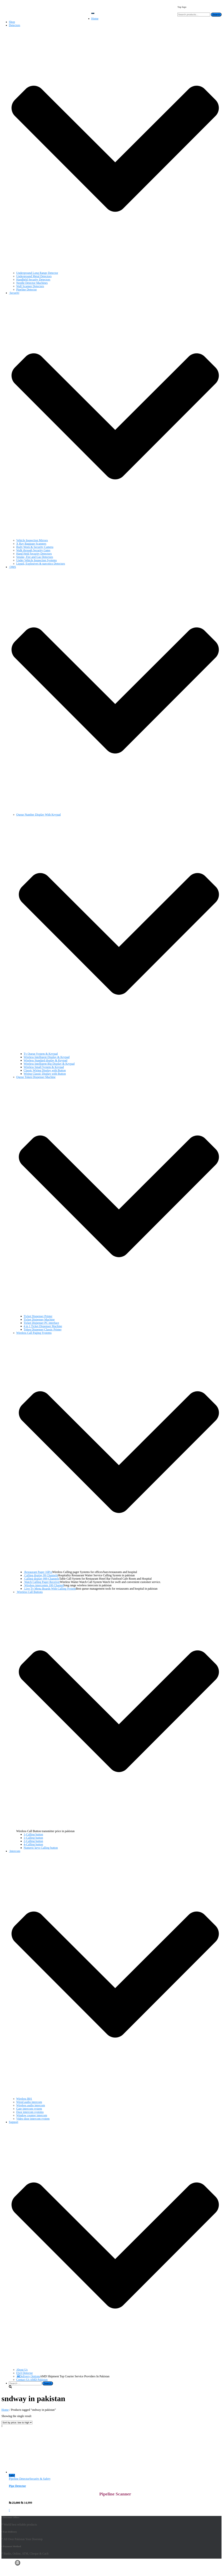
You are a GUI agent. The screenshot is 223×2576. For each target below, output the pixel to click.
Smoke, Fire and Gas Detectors (34, 557)
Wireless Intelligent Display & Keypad (47, 1057)
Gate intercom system (29, 2108)
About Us (22, 2369)
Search (216, 14)
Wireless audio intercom (30, 2105)
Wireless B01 (24, 2098)
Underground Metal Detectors (34, 276)
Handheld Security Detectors (33, 279)
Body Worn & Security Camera (34, 547)
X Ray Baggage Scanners (31, 543)
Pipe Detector (17, 2485)
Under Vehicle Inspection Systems (36, 560)
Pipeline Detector (26, 289)
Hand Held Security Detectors (34, 553)
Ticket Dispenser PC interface (41, 1322)
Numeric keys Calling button (41, 1847)
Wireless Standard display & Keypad (45, 1060)
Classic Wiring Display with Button (45, 1070)
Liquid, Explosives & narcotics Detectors (40, 563)
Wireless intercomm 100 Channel (44, 1585)
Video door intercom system (33, 2118)
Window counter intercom (31, 2115)
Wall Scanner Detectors (30, 286)
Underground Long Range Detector (37, 272)
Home (94, 18)
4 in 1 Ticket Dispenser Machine (43, 1326)
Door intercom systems (30, 2112)
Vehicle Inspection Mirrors (32, 540)
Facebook (11, 2565)
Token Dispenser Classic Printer (43, 1329)
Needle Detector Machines (32, 282)
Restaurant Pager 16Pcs (38, 1572)
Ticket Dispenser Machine (39, 1319)
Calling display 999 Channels (41, 1578)
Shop (12, 21)
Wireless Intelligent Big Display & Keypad (49, 1063)
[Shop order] (16, 2422)
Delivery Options (28, 2376)
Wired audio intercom (29, 2102)
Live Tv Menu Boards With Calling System (50, 1588)
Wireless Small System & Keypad (44, 1067)
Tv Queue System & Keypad (41, 1053)
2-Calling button (33, 1841)
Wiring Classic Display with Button (45, 1073)
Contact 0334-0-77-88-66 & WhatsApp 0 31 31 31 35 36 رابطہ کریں (50, 6)
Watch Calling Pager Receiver (42, 1582)
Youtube (11, 2569)
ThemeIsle (215, 2561)
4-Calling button (33, 1844)
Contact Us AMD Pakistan (32, 2379)
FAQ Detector (24, 2373)
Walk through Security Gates (33, 550)
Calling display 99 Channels (41, 1575)
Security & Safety (40, 2478)
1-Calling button (33, 1834)
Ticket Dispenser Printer (38, 1316)
